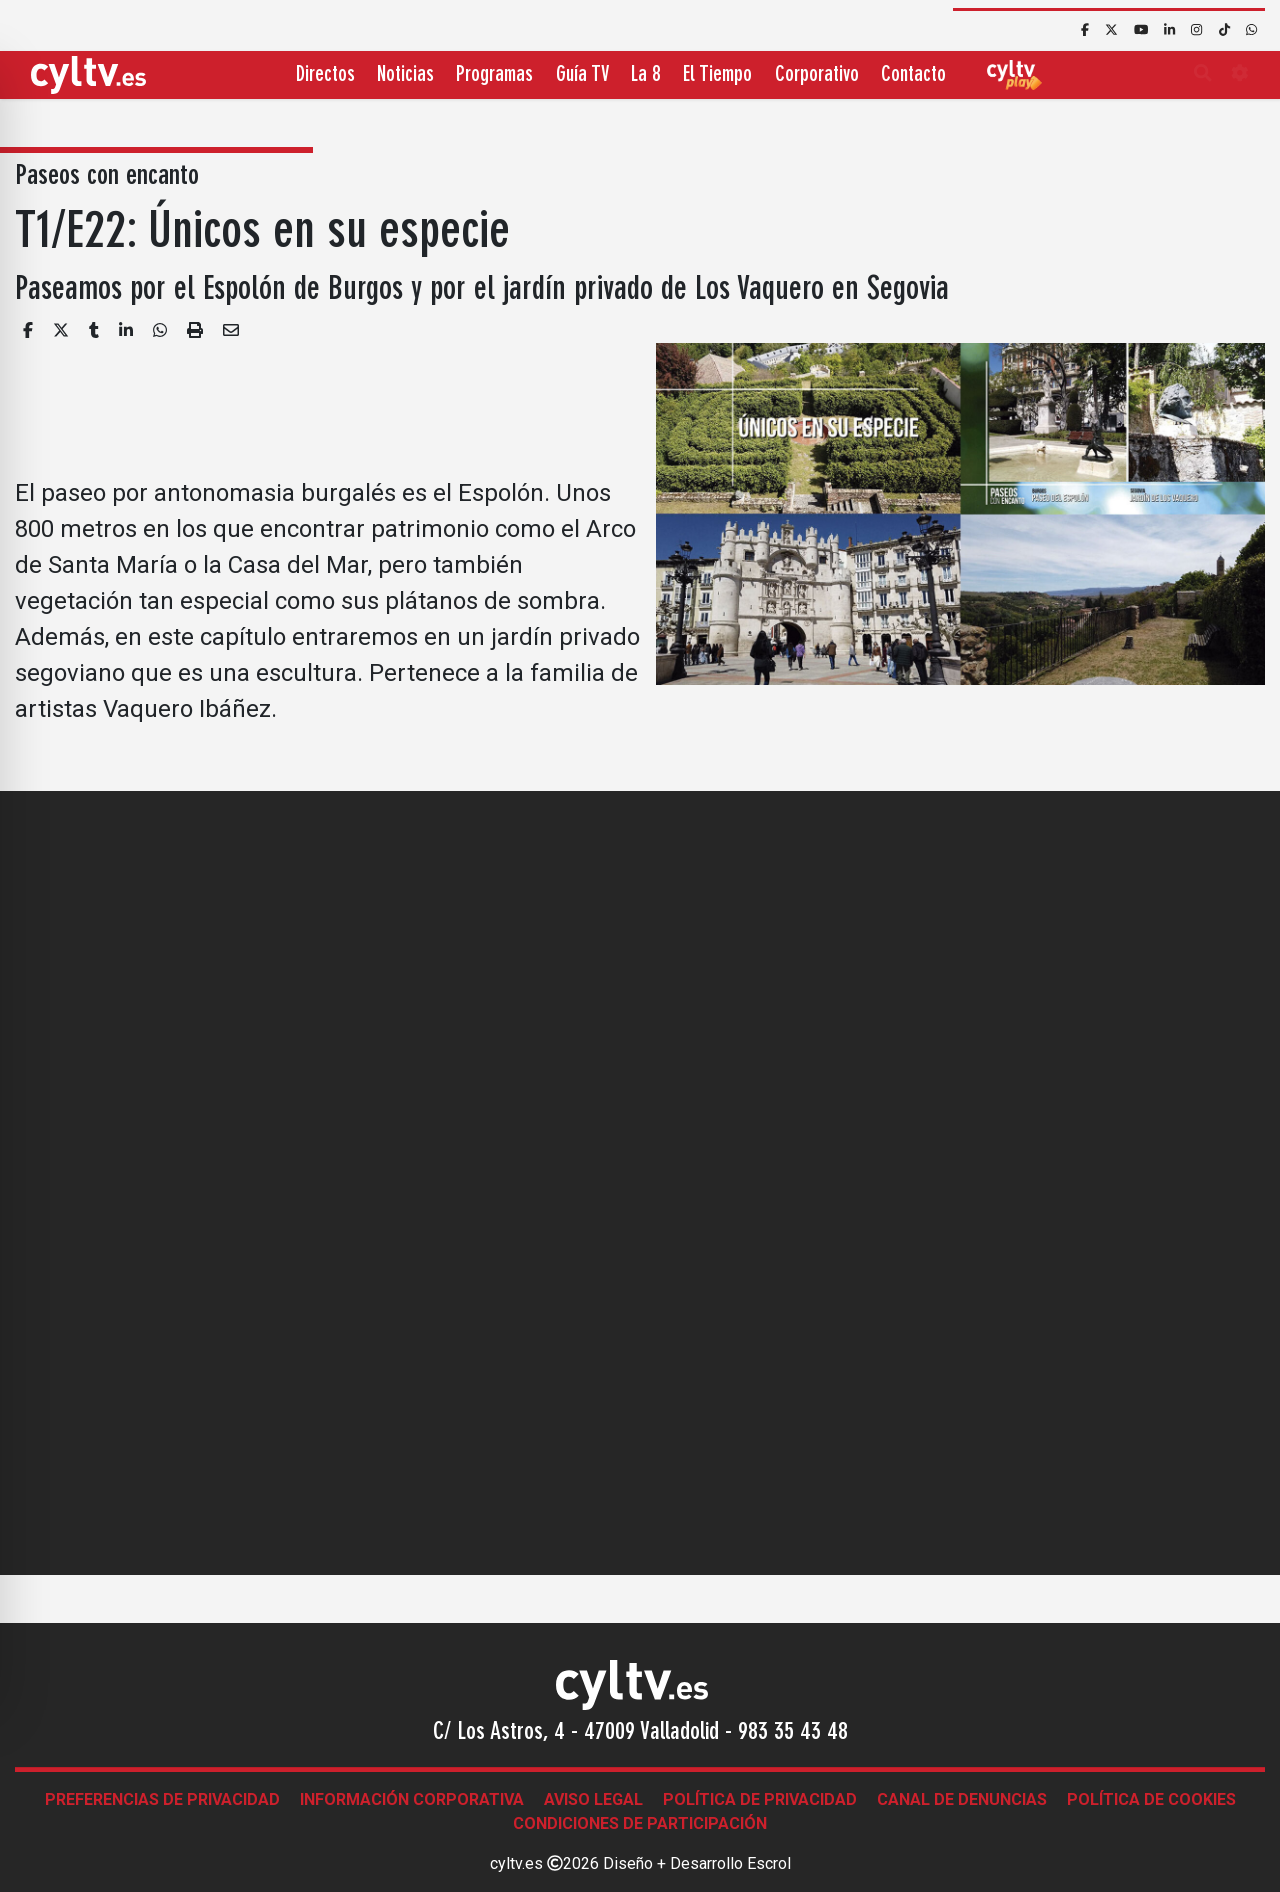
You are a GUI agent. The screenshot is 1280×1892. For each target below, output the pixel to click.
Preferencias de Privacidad (162, 1799)
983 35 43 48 (793, 1733)
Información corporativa (412, 1799)
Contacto (913, 75)
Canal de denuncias (962, 1799)
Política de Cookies (1151, 1799)
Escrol (769, 1863)
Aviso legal (593, 1799)
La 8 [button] (646, 75)
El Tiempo (717, 75)
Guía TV (582, 75)
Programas (494, 75)
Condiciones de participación (640, 1823)
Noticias (405, 75)
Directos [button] (325, 75)
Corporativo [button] (817, 75)
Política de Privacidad (760, 1799)
